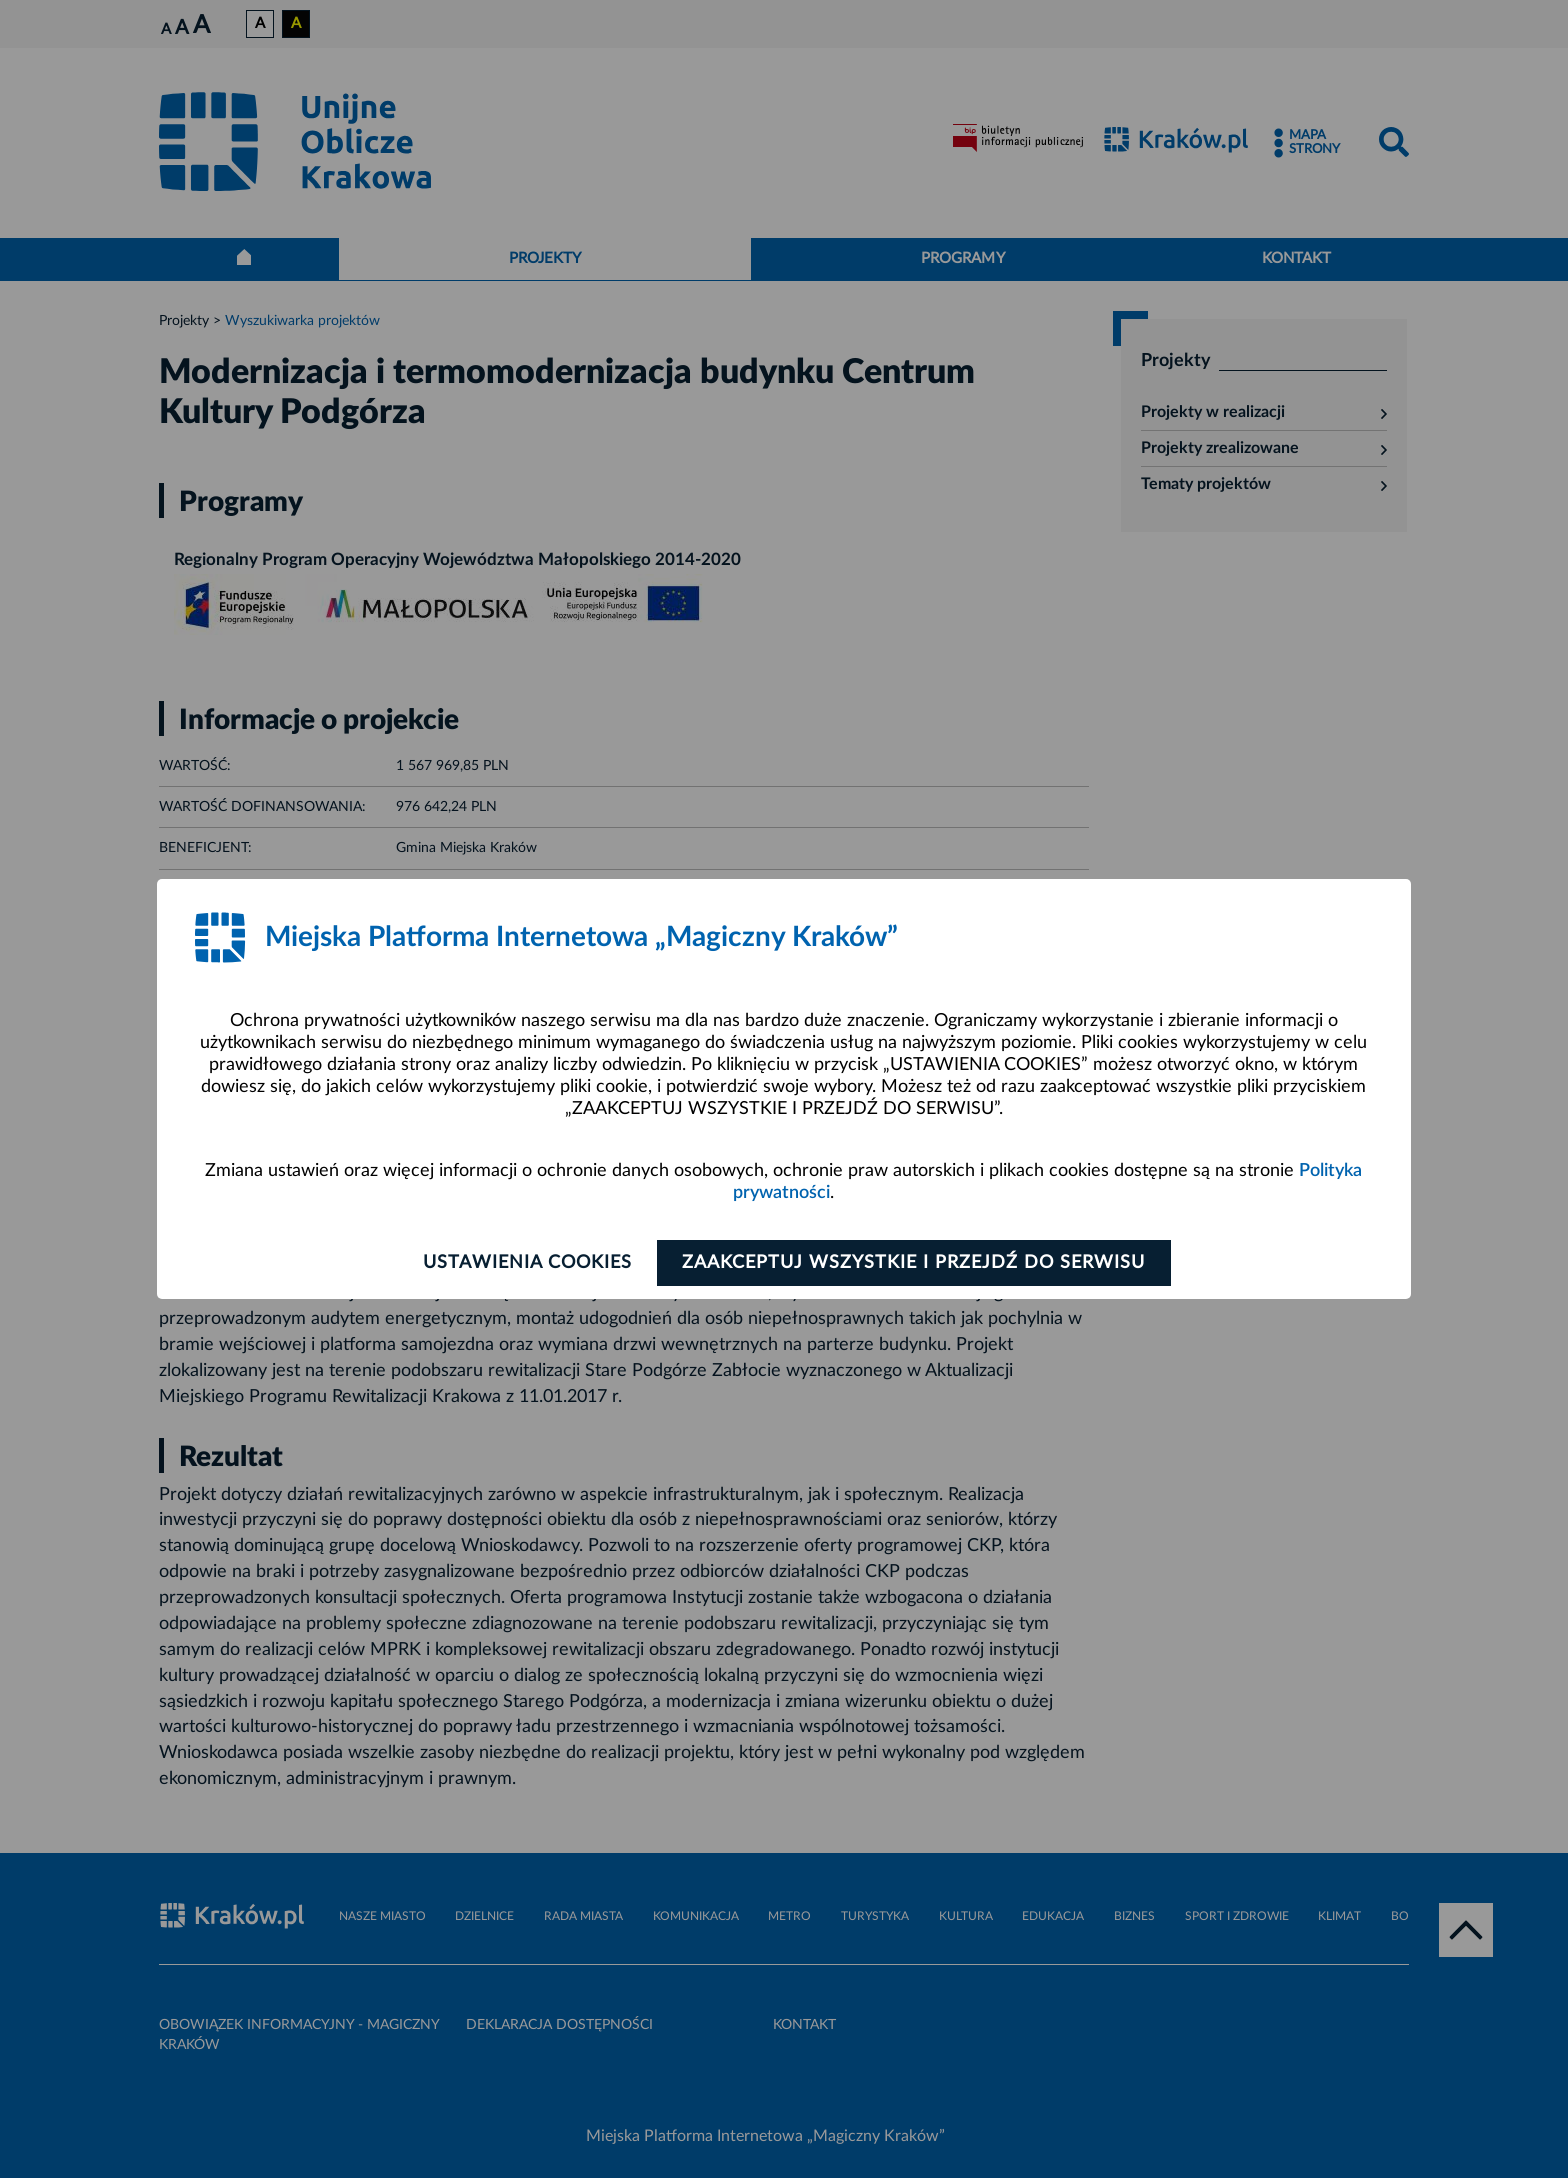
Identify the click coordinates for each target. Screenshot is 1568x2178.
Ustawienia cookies (525, 1263)
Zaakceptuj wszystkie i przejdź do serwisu (915, 1263)
